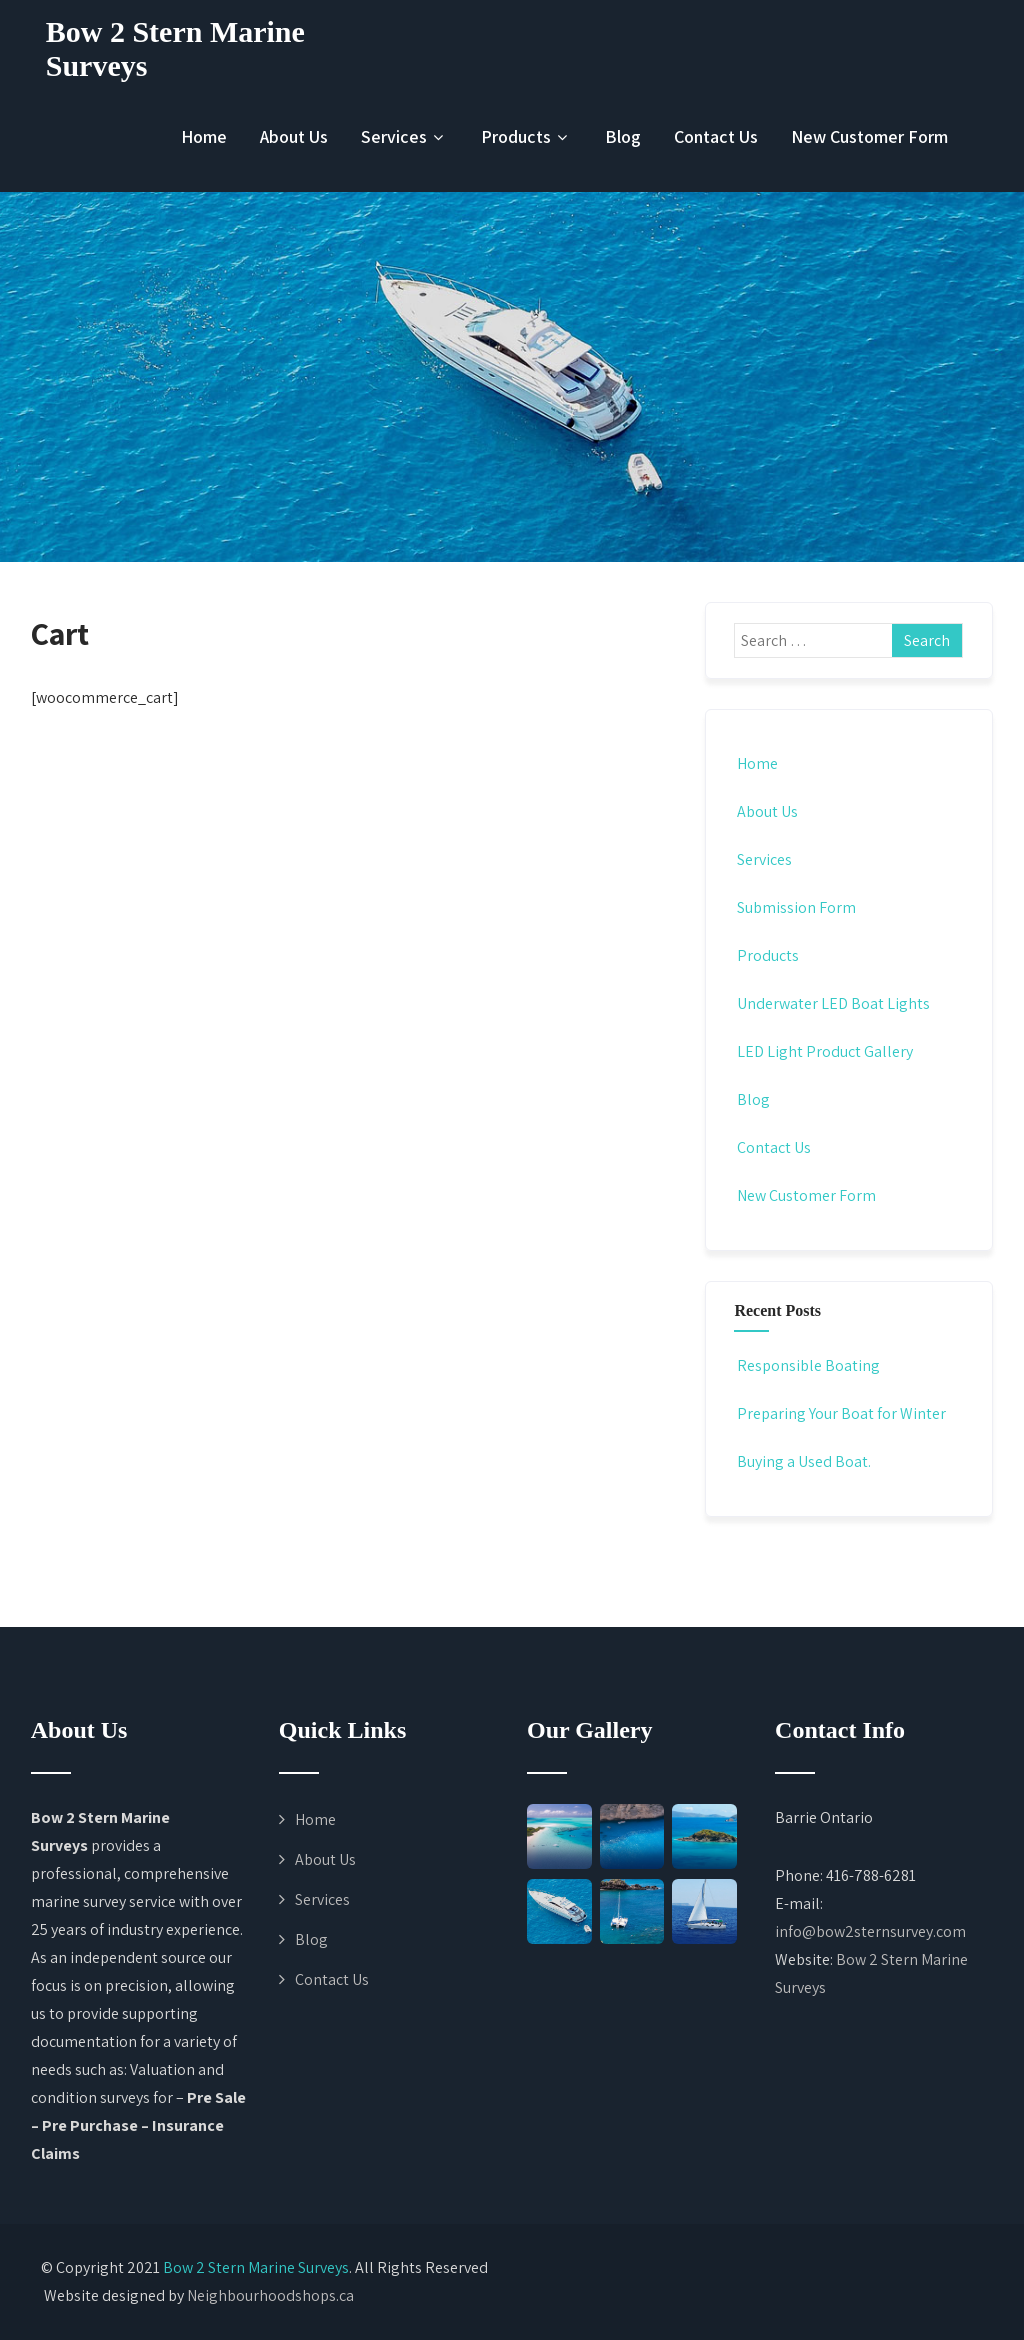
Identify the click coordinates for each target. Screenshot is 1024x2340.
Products (526, 136)
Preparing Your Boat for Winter (840, 1413)
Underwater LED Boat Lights (832, 1003)
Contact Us (716, 136)
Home (204, 136)
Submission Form (795, 907)
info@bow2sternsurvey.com (870, 1931)
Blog (623, 136)
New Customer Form (869, 136)
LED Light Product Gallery (823, 1051)
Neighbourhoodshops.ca (270, 2295)
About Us (294, 136)
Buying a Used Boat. (802, 1461)
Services (404, 136)
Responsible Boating (807, 1365)
